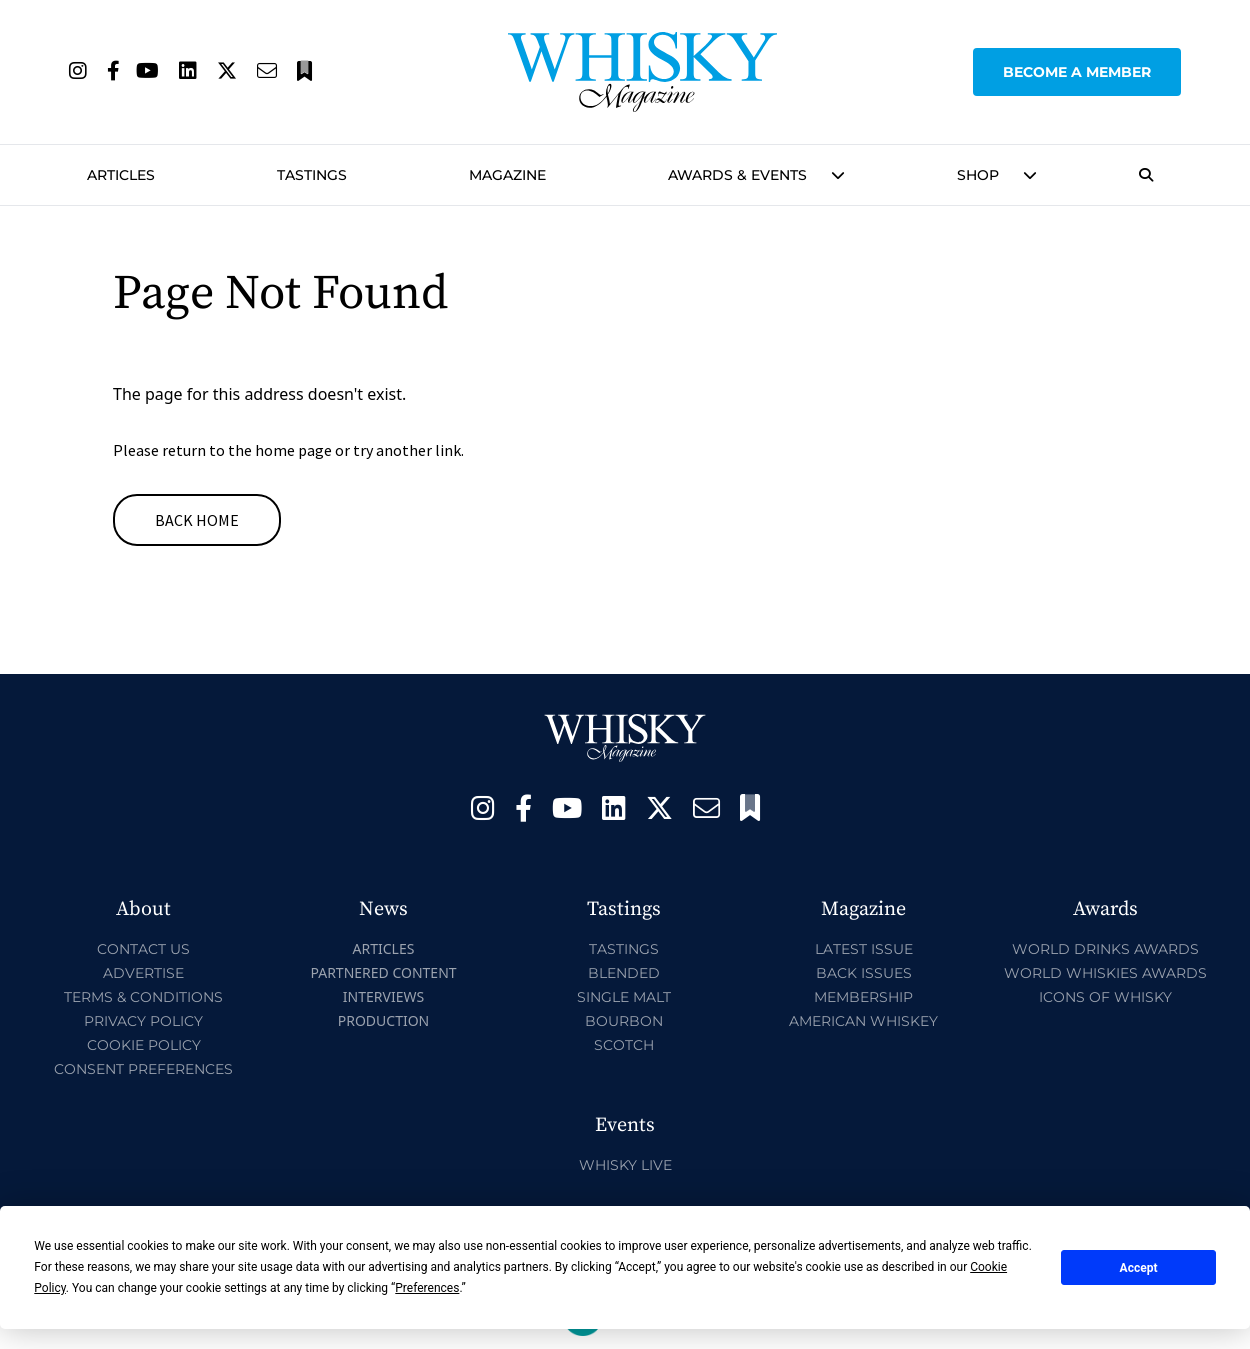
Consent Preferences (143, 1069)
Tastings (312, 175)
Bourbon (624, 1021)
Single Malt (624, 997)
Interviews (383, 996)
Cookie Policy (144, 1045)
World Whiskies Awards (1105, 973)
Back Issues (864, 973)
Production (384, 1020)
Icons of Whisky (1105, 997)
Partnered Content (383, 972)
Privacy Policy (143, 1021)
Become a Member (1077, 72)
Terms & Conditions (143, 997)
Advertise (143, 973)
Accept (1139, 1268)
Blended (624, 973)
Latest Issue (864, 949)
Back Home (197, 520)
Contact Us (143, 949)
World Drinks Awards (1105, 949)
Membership (863, 997)
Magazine (507, 175)
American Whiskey (863, 1021)
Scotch (624, 1045)
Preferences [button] (427, 1288)
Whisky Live (625, 1165)
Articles (121, 175)
